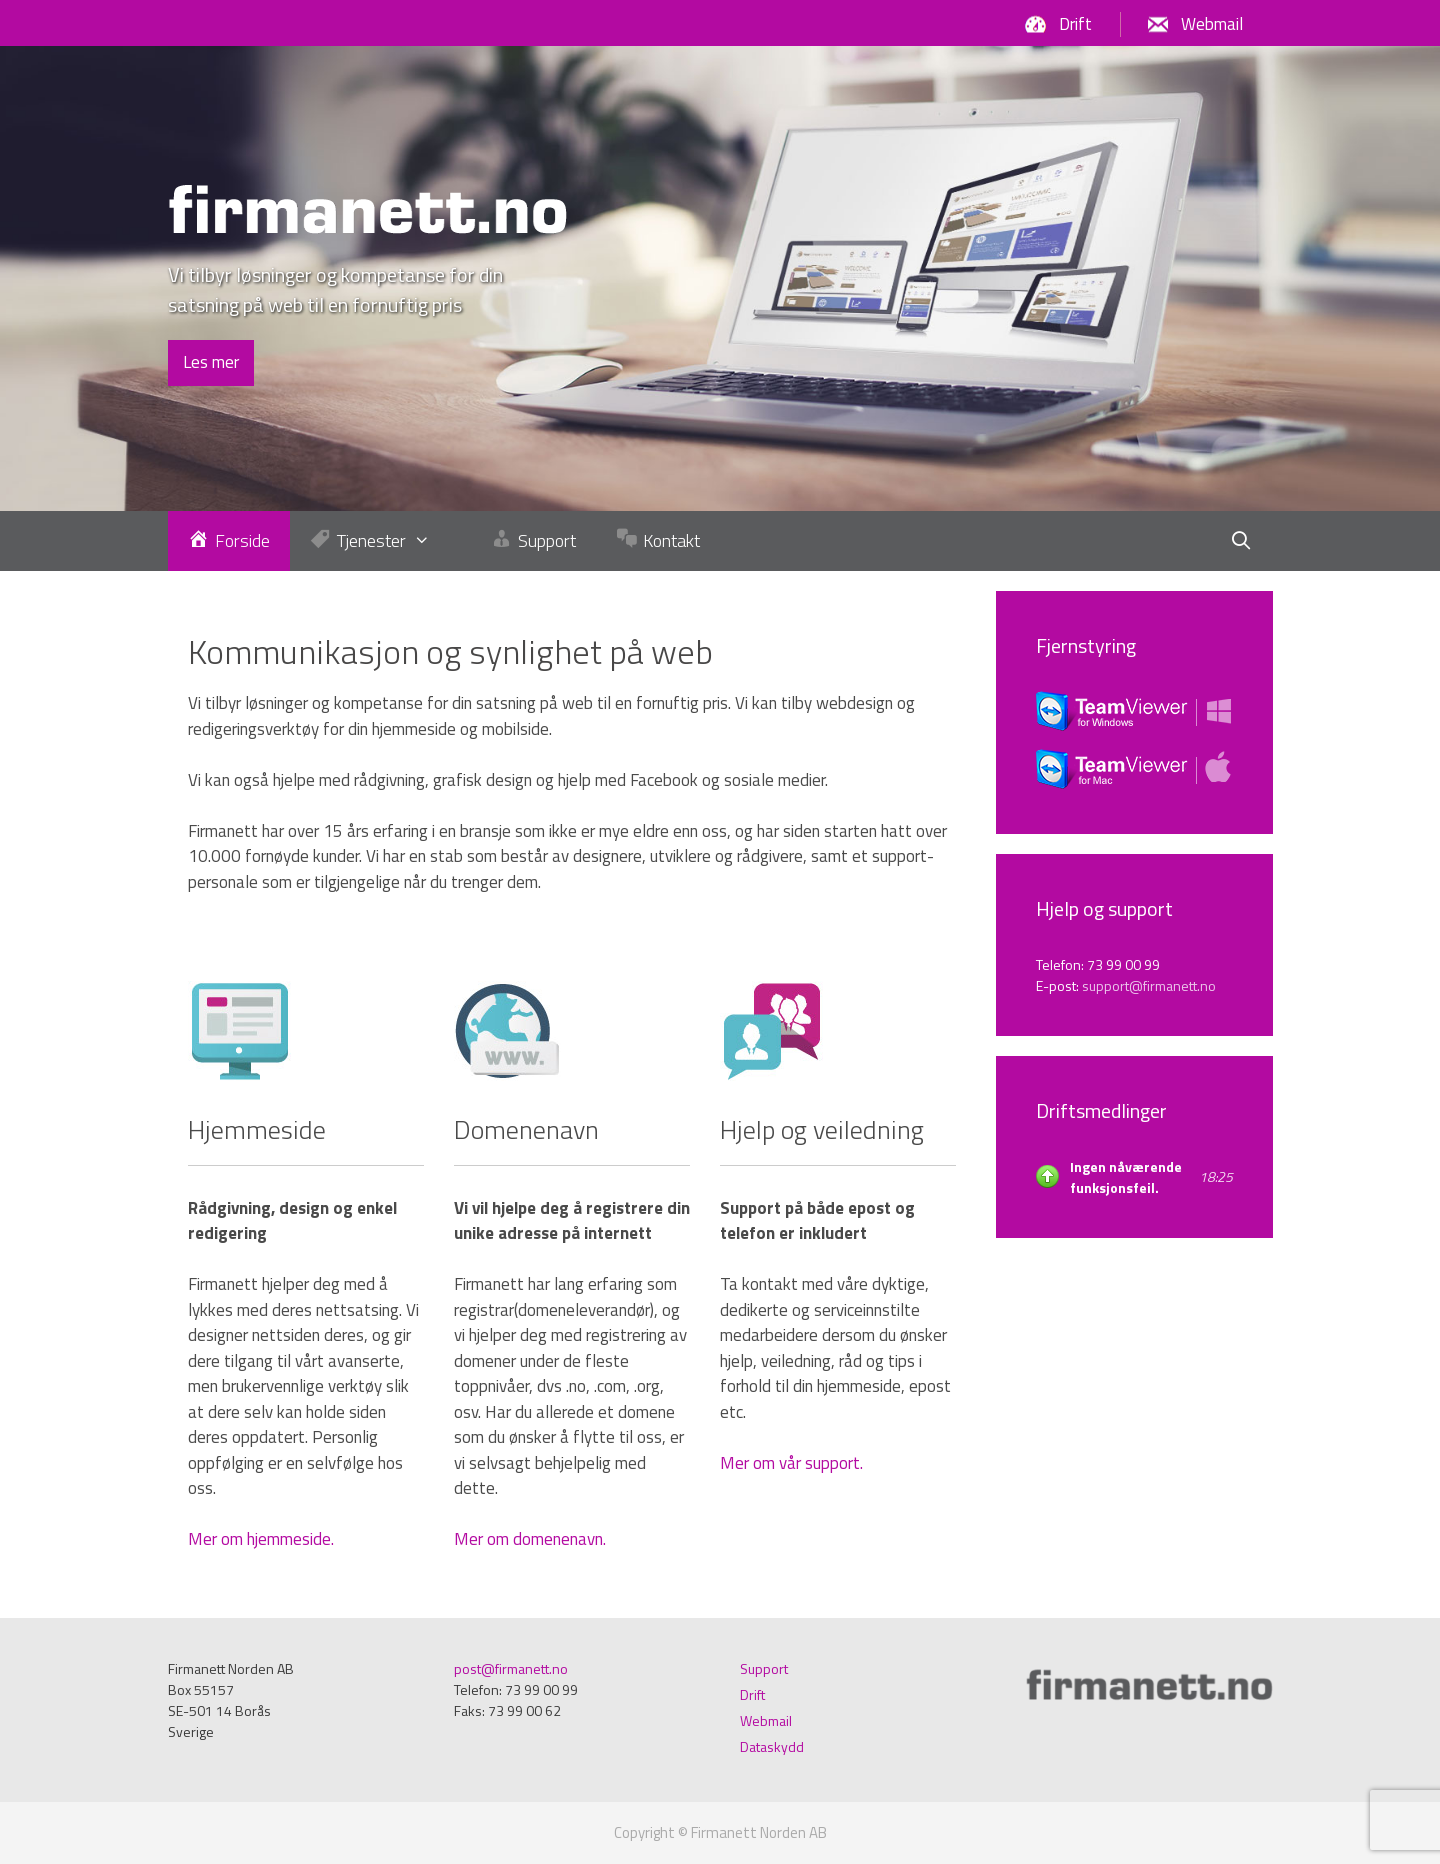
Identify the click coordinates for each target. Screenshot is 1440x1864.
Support (764, 1668)
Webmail (1212, 24)
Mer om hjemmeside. (261, 1539)
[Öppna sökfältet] (1240, 541)
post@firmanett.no (511, 1668)
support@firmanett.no (1149, 985)
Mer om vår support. (791, 1463)
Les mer (211, 362)
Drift (1075, 24)
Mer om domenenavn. (530, 1539)
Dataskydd (772, 1746)
